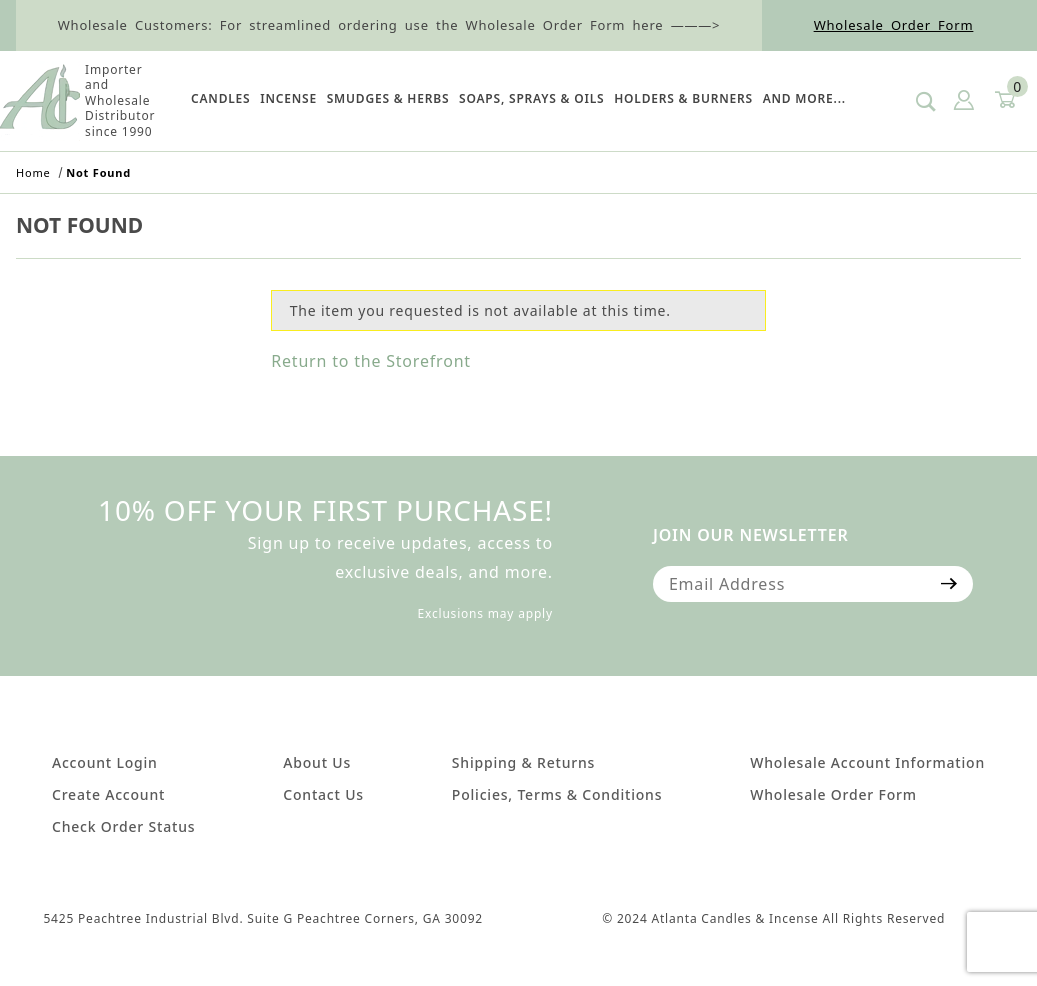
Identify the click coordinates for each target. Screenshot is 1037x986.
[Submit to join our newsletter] (949, 584)
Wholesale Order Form (894, 25)
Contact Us (323, 794)
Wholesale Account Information (867, 762)
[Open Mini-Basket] (1004, 100)
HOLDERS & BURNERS (683, 98)
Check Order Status (123, 826)
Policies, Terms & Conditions (557, 794)
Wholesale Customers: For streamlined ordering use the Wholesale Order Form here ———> (389, 25)
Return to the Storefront (371, 361)
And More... (804, 98)
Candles (220, 98)
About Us (317, 762)
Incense (288, 98)
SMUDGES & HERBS (388, 98)
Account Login (105, 762)
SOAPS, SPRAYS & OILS (531, 98)
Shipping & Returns (523, 762)
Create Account (108, 794)
